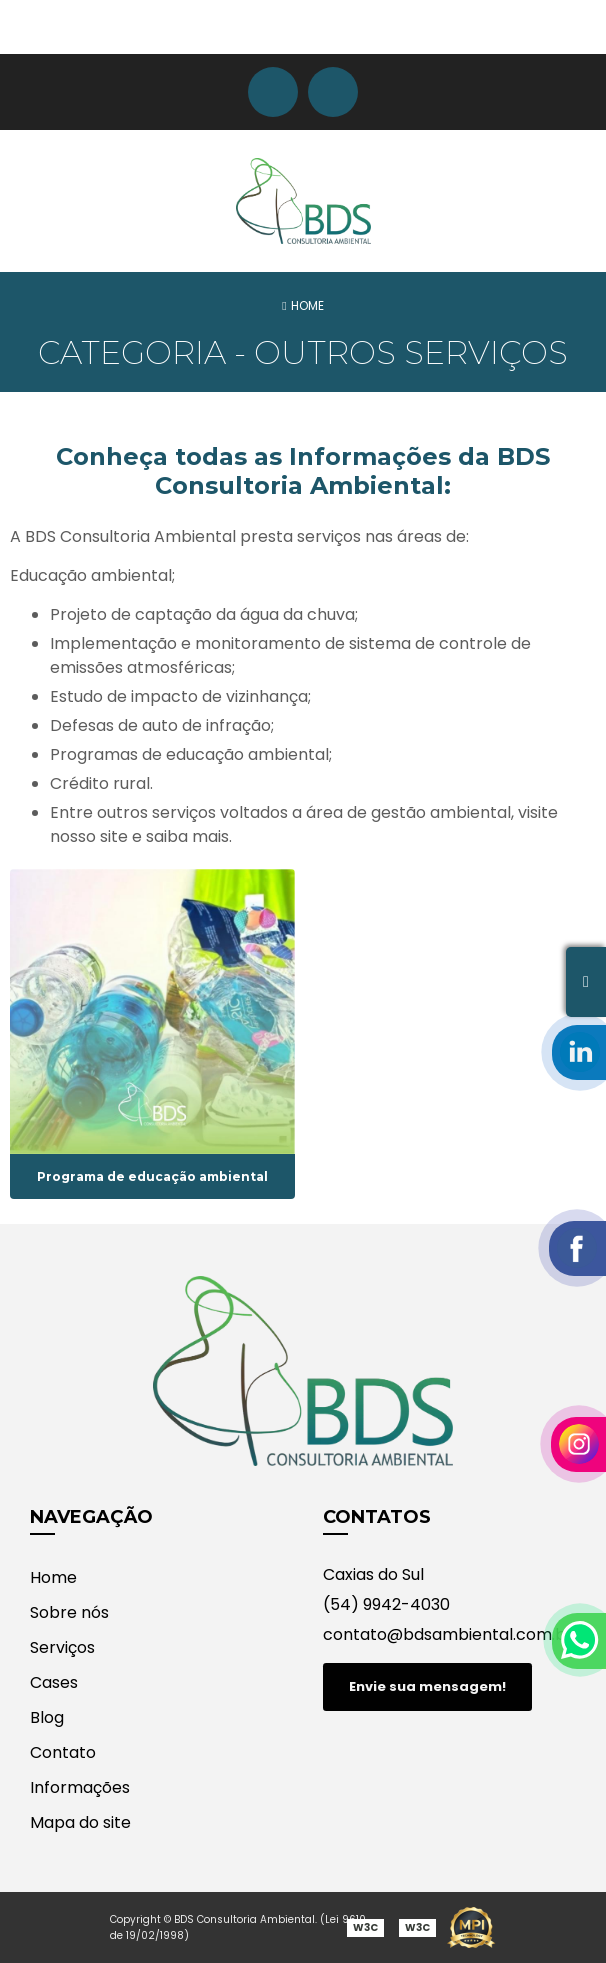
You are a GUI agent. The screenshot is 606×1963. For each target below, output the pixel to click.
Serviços (62, 1647)
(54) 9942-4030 (386, 1604)
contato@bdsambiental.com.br (448, 1634)
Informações (80, 1787)
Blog (47, 1717)
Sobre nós (69, 1612)
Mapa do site (80, 1822)
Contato (63, 1752)
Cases (54, 1682)
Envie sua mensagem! (427, 1686)
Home (53, 1577)
